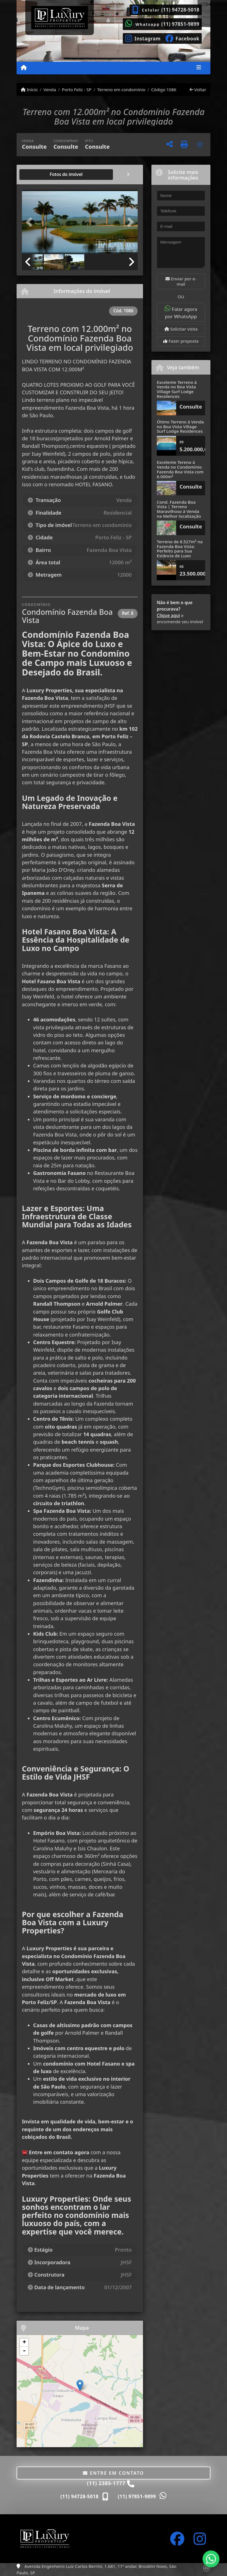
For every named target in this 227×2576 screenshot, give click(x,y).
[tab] (40, 174)
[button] (30, 222)
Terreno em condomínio (121, 89)
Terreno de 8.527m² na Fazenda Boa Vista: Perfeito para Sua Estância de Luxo (180, 548)
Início (29, 89)
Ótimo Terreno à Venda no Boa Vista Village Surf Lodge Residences (180, 426)
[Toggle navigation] (198, 68)
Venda (50, 89)
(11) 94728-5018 (180, 9)
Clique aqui (168, 615)
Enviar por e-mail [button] (180, 281)
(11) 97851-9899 (180, 24)
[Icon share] (143, 38)
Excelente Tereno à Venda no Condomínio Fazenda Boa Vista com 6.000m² (180, 469)
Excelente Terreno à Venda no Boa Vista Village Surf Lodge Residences (177, 389)
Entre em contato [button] (113, 2473)
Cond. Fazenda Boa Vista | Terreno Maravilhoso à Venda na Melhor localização (179, 509)
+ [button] (24, 2342)
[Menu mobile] (24, 68)
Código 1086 (163, 89)
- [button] (24, 2351)
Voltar (198, 89)
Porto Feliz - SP (76, 89)
